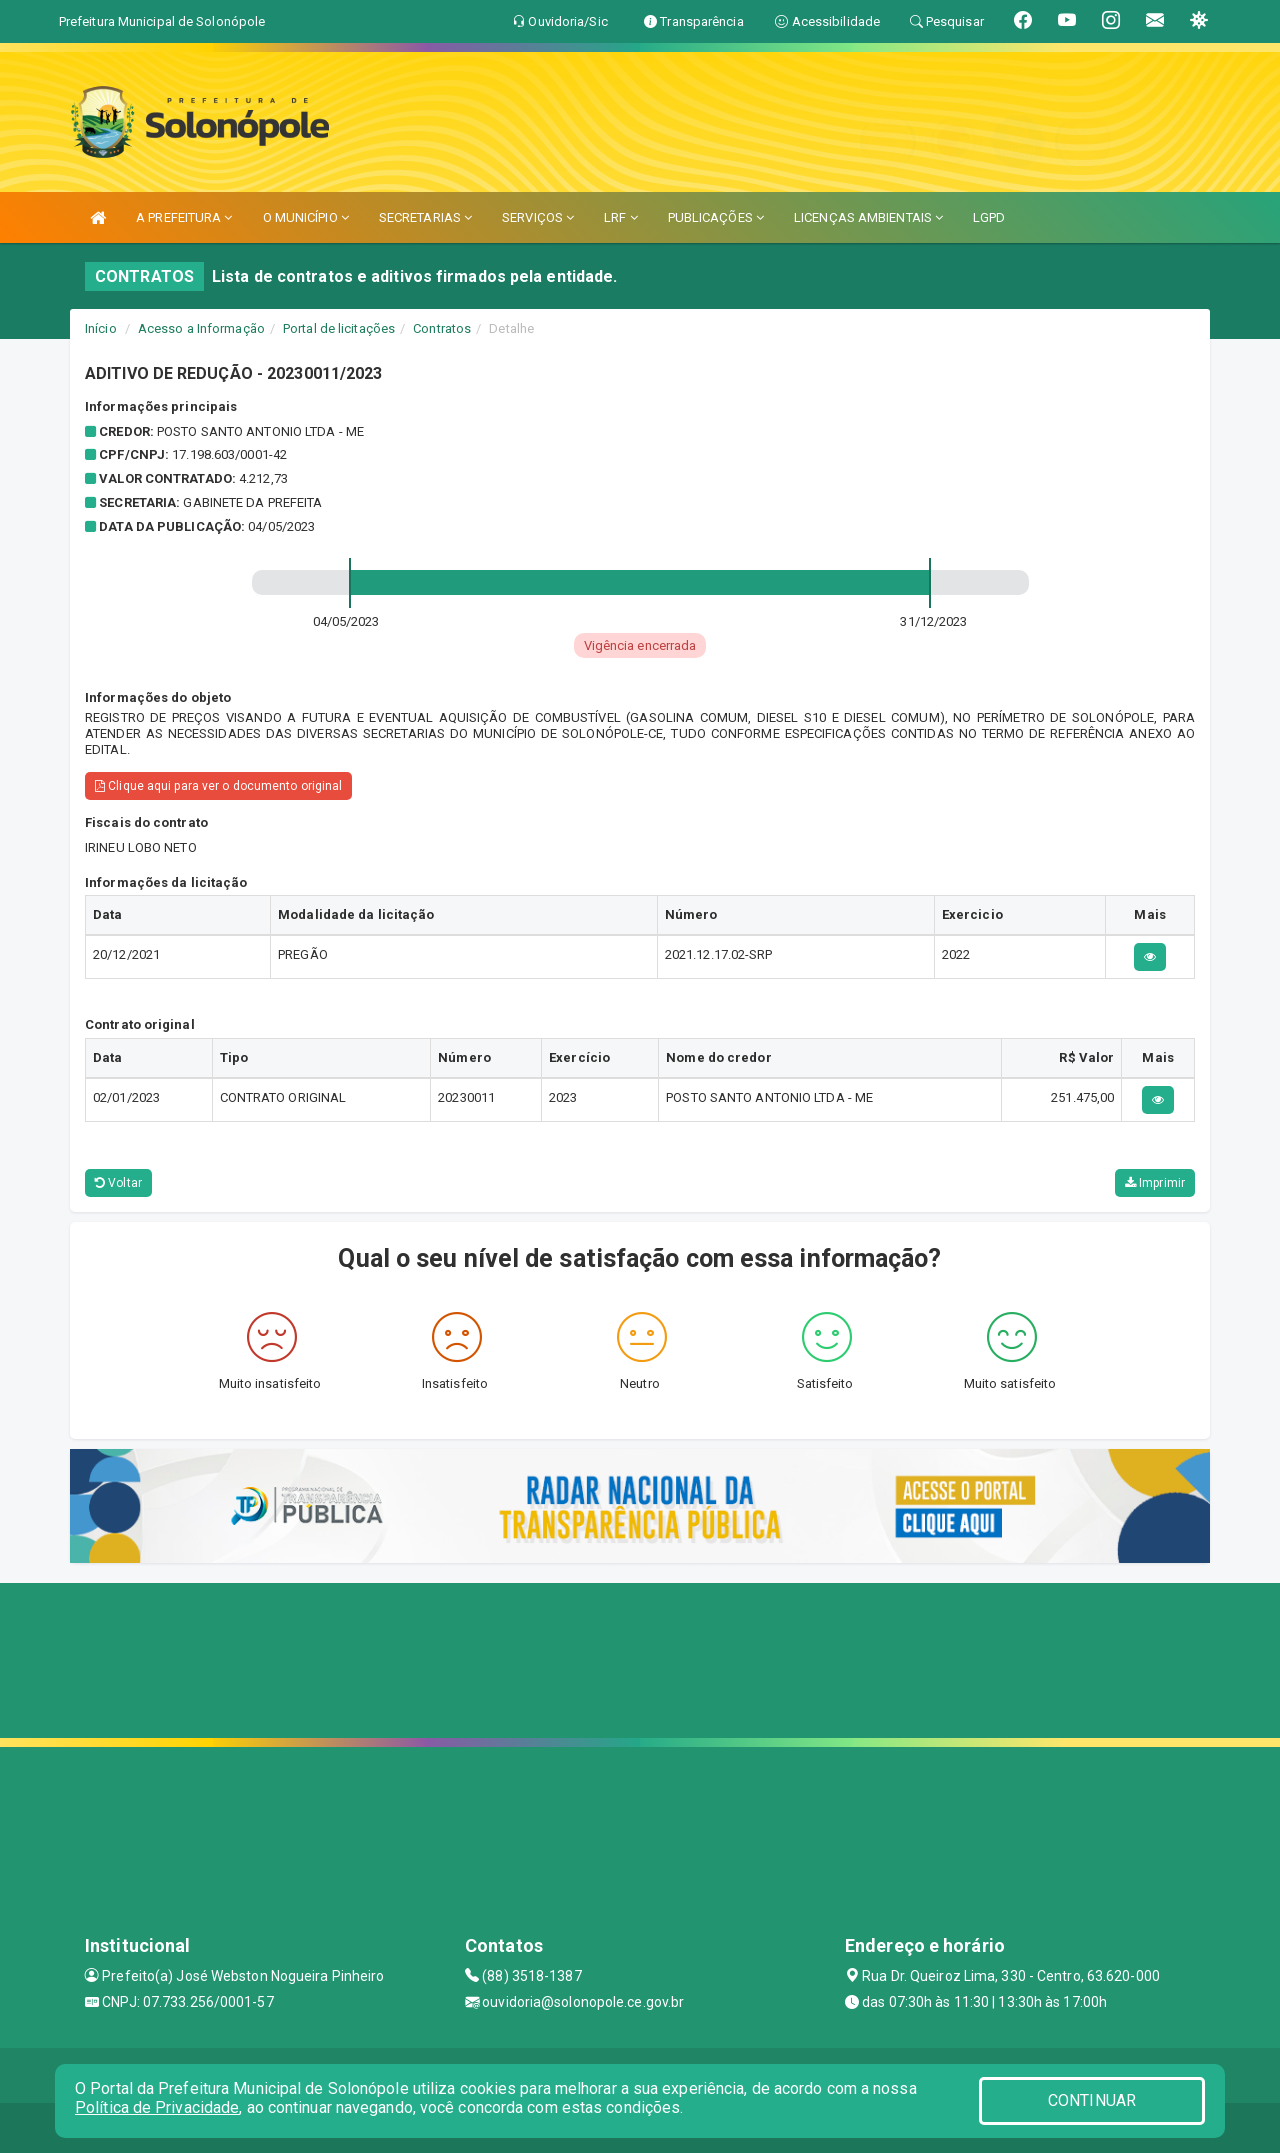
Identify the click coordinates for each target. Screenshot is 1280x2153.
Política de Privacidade (157, 2107)
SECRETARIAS (425, 217)
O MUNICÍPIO (306, 217)
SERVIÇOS (538, 217)
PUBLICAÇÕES (716, 217)
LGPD (989, 217)
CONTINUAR (1092, 2100)
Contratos (442, 328)
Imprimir (1155, 1183)
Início (101, 328)
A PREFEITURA (184, 217)
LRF (621, 217)
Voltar (118, 1183)
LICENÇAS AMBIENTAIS (868, 217)
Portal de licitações (339, 328)
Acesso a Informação (201, 328)
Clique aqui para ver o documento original (218, 786)
